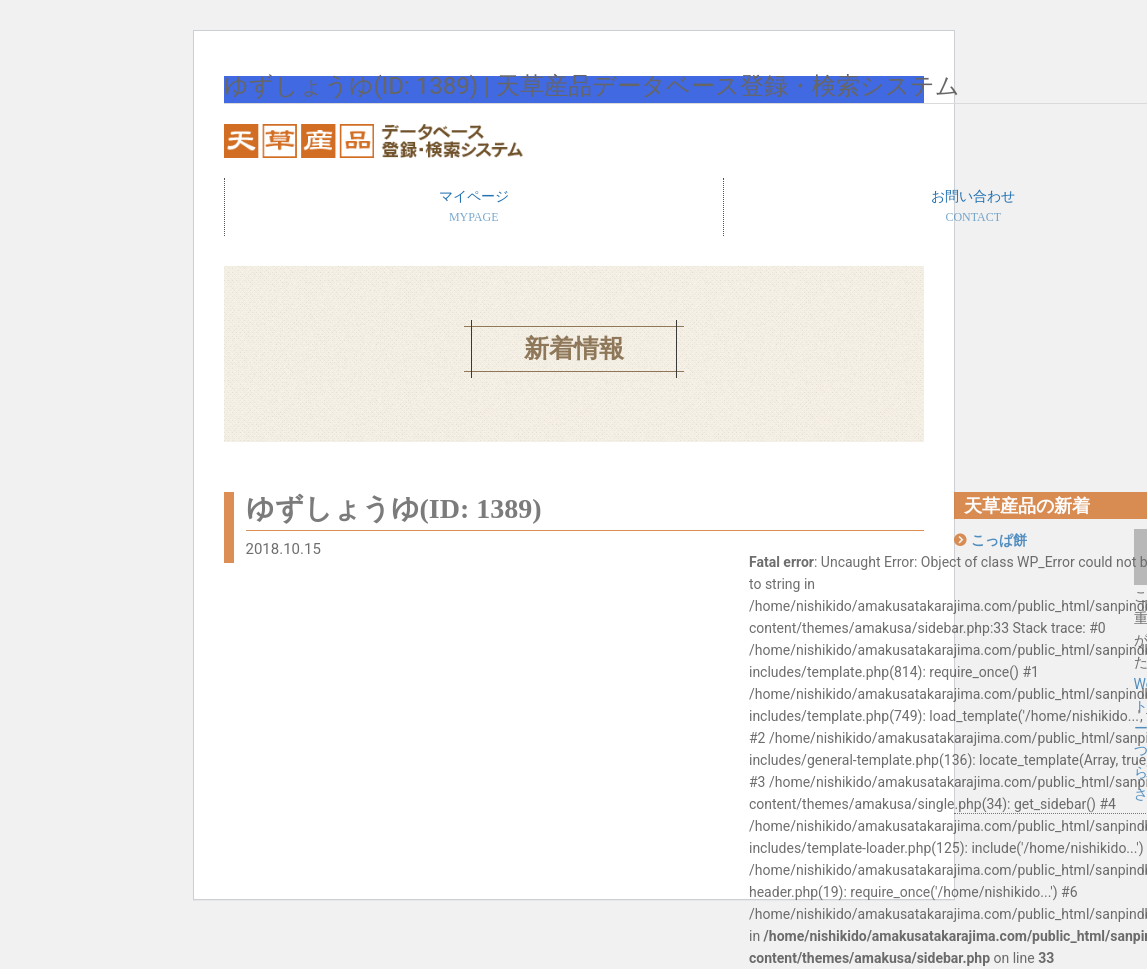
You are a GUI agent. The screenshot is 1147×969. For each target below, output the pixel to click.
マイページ (474, 208)
